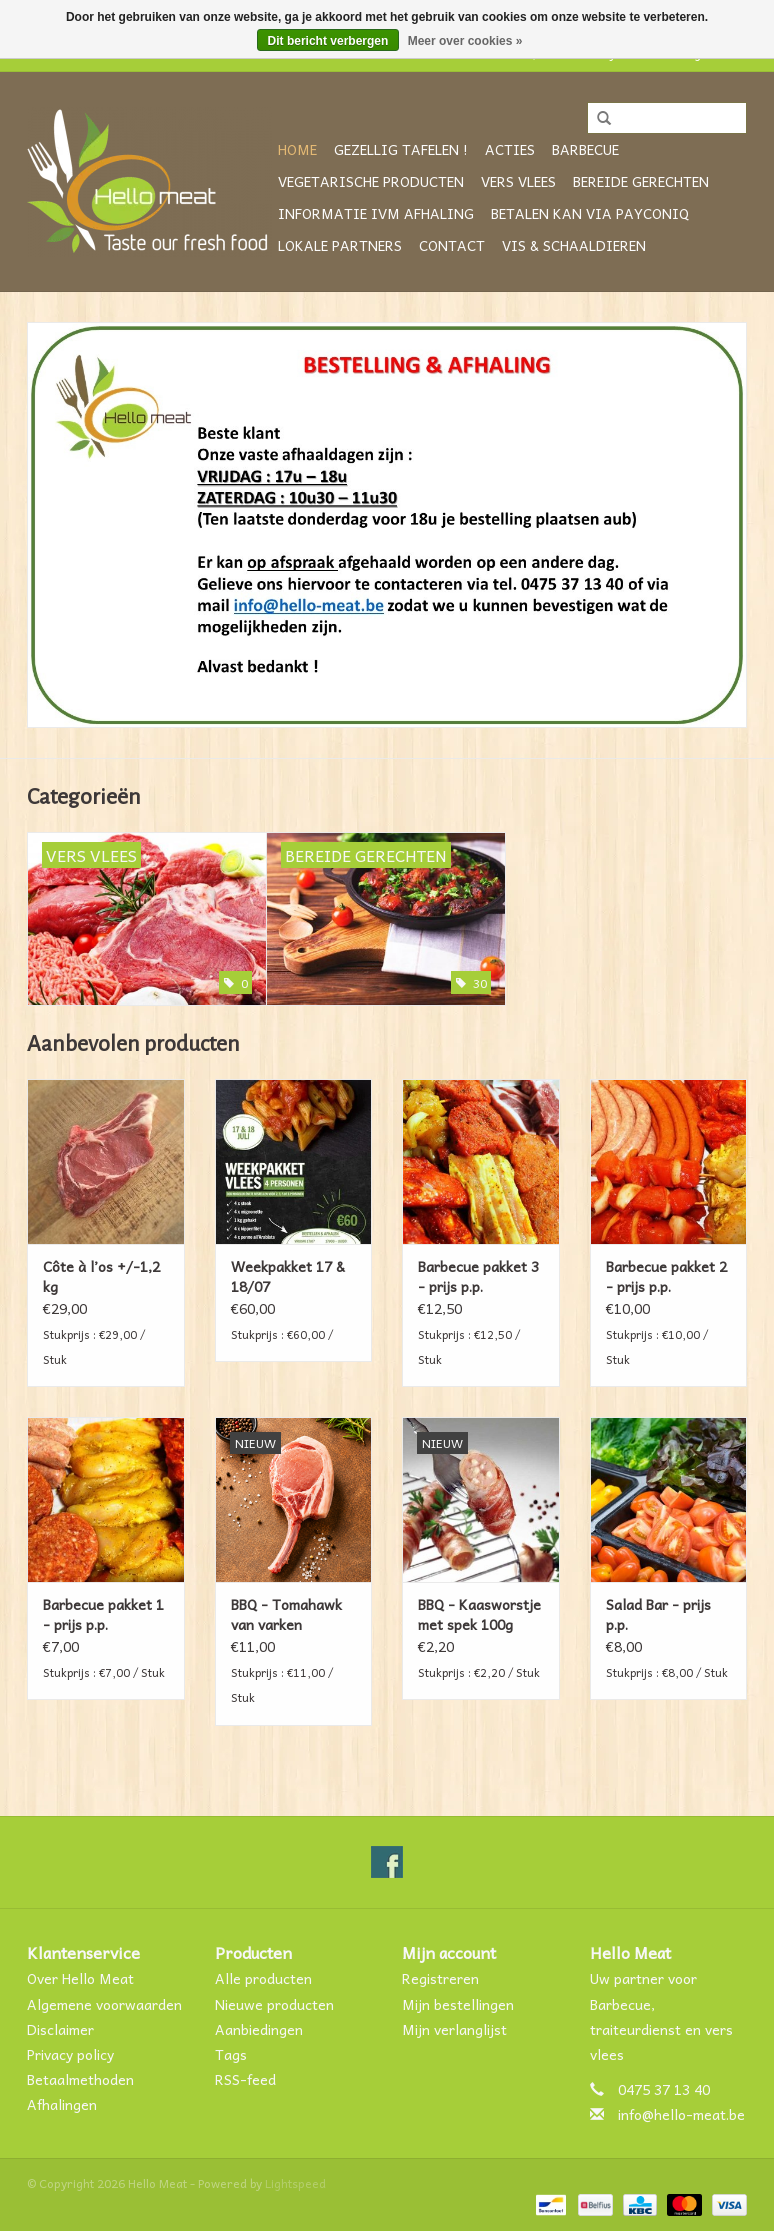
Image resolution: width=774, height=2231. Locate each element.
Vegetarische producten (371, 181)
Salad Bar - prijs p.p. (658, 1614)
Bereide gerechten (641, 181)
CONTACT (452, 245)
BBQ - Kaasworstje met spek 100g (479, 1614)
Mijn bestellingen (458, 2004)
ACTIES (510, 149)
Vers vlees (518, 181)
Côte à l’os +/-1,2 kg (101, 1276)
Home (297, 149)
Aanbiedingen (259, 2029)
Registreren (440, 1978)
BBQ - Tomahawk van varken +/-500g (286, 1614)
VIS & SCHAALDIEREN (574, 245)
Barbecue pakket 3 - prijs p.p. (478, 1276)
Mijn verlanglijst (454, 2029)
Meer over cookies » (465, 41)
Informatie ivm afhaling (376, 213)
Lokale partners (340, 245)
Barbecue (585, 149)
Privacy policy (70, 2054)
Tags (231, 2054)
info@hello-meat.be (681, 2114)
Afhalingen (62, 2104)
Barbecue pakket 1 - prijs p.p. (103, 1614)
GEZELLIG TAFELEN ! (401, 149)
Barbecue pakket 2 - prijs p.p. (666, 1276)
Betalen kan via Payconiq (590, 213)
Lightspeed (295, 2183)
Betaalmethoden (80, 2079)
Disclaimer (60, 2029)
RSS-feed (245, 2079)
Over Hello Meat (80, 1978)
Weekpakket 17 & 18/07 (288, 1276)
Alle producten (263, 1978)
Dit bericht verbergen (328, 41)
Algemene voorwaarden (104, 2004)
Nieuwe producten (274, 2004)
